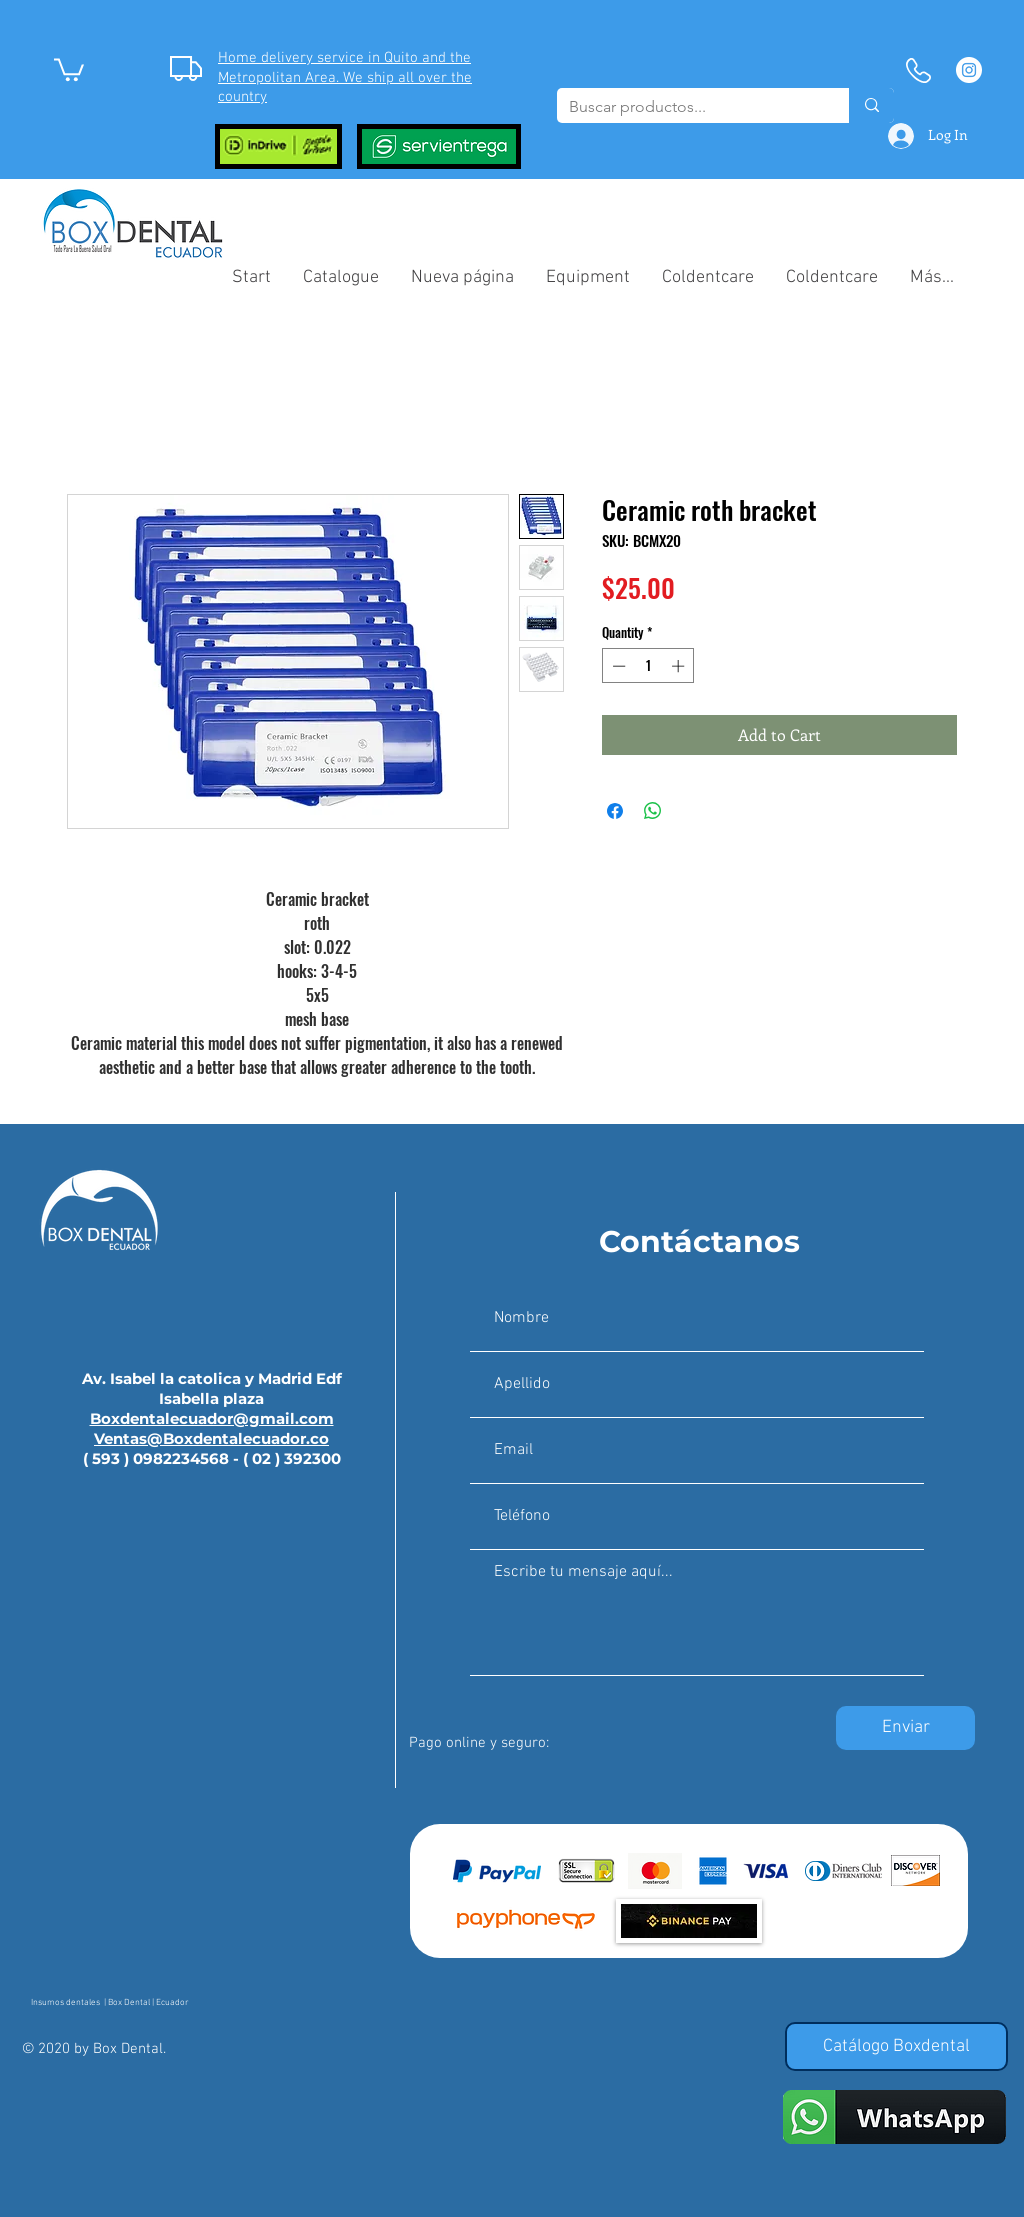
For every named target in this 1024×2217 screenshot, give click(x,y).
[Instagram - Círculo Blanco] (969, 70)
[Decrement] (617, 666)
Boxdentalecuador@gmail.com (212, 1418)
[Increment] (680, 666)
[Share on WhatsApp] (653, 811)
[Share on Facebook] (615, 811)
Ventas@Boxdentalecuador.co (211, 1438)
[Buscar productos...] (688, 107)
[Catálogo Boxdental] (896, 2046)
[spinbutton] (648, 666)
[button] (69, 68)
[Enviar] (905, 1728)
